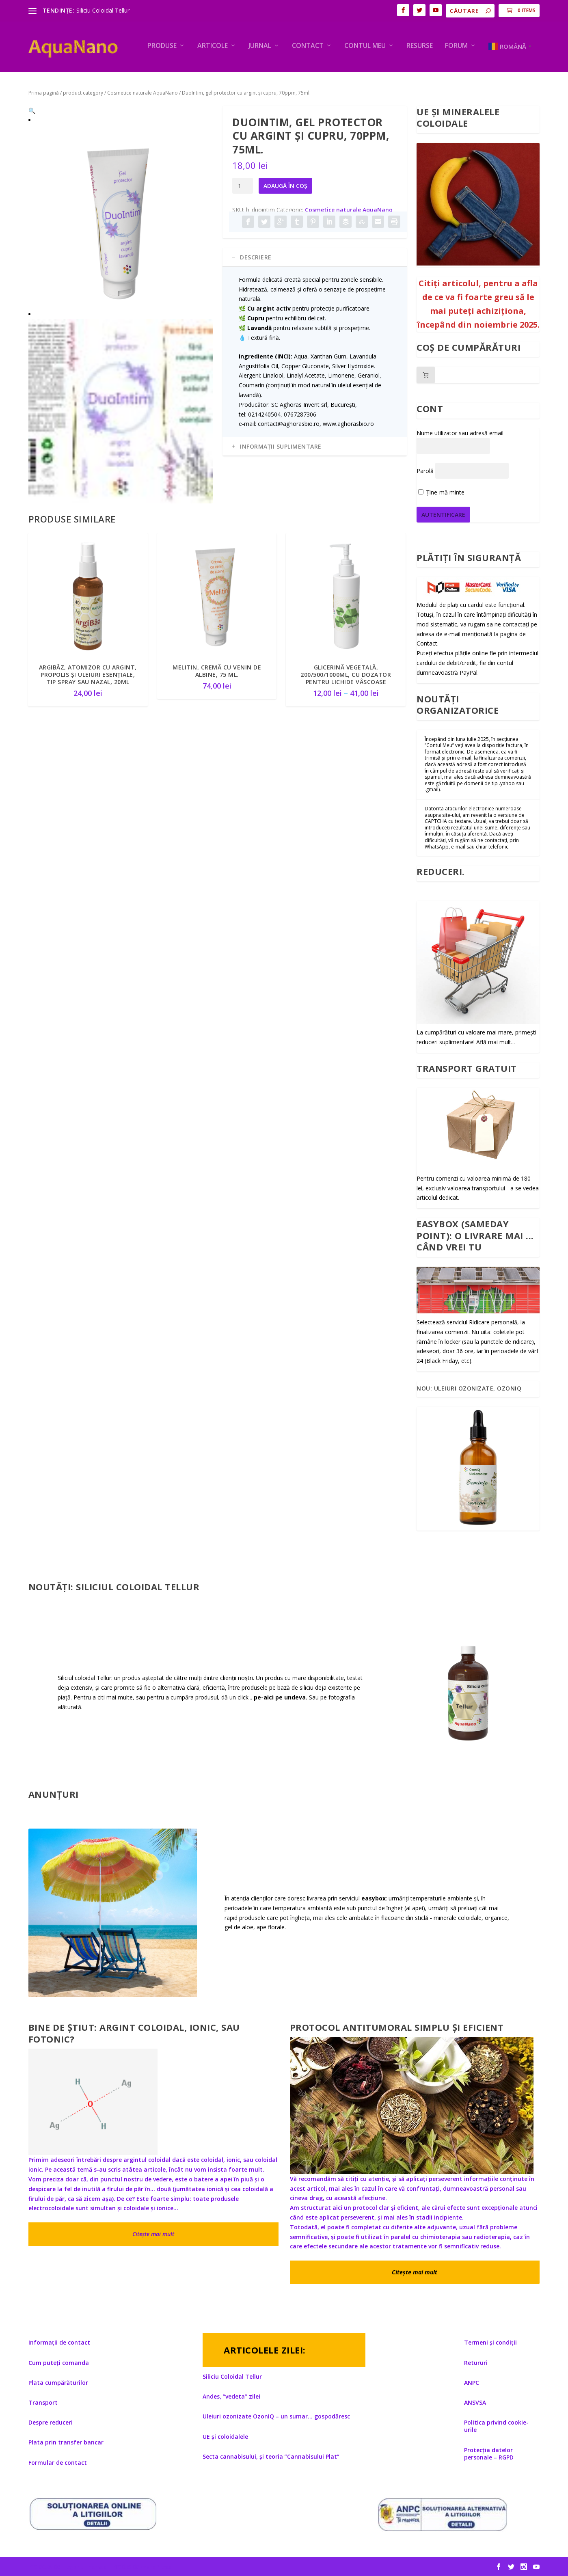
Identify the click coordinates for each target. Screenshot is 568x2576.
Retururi (476, 2363)
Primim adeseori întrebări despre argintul (88, 2160)
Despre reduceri (50, 2422)
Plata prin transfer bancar (66, 2442)
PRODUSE (162, 46)
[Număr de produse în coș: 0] (426, 375)
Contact (308, 46)
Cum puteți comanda (58, 2363)
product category (83, 92)
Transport (43, 2402)
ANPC (471, 2382)
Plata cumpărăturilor (58, 2382)
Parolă (425, 471)
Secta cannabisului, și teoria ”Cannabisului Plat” (271, 2456)
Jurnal (259, 46)
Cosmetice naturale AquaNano (142, 92)
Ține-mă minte (441, 492)
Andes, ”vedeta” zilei (231, 2396)
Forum (456, 46)
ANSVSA (475, 2402)
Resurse (419, 46)
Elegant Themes (84, 2566)
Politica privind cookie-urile (496, 2425)
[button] (199, 119)
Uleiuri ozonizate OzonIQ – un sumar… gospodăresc (276, 2417)
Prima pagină (43, 92)
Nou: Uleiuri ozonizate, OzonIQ (469, 1388)
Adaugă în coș (285, 186)
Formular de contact (57, 2462)
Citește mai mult (153, 2234)
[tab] (314, 257)
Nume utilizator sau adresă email (460, 433)
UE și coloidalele (225, 2436)
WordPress (156, 2566)
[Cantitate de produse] (242, 186)
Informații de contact (59, 2343)
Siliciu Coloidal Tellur (103, 10)
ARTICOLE (212, 46)
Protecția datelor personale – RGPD (489, 2453)
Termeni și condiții (490, 2343)
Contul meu (365, 46)
